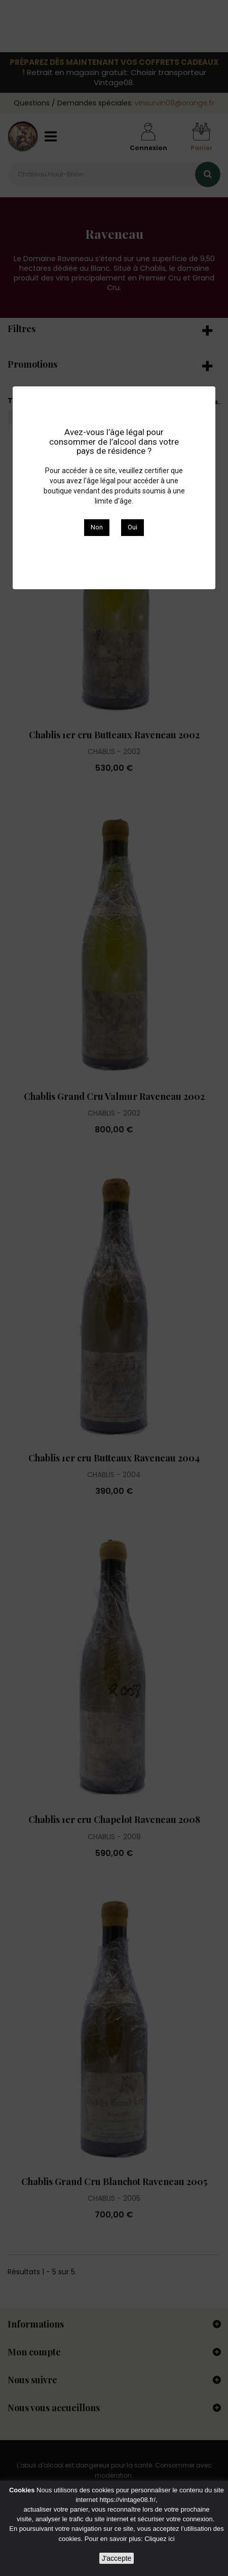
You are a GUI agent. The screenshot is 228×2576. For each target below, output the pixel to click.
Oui (132, 527)
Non (97, 527)
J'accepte (117, 2558)
